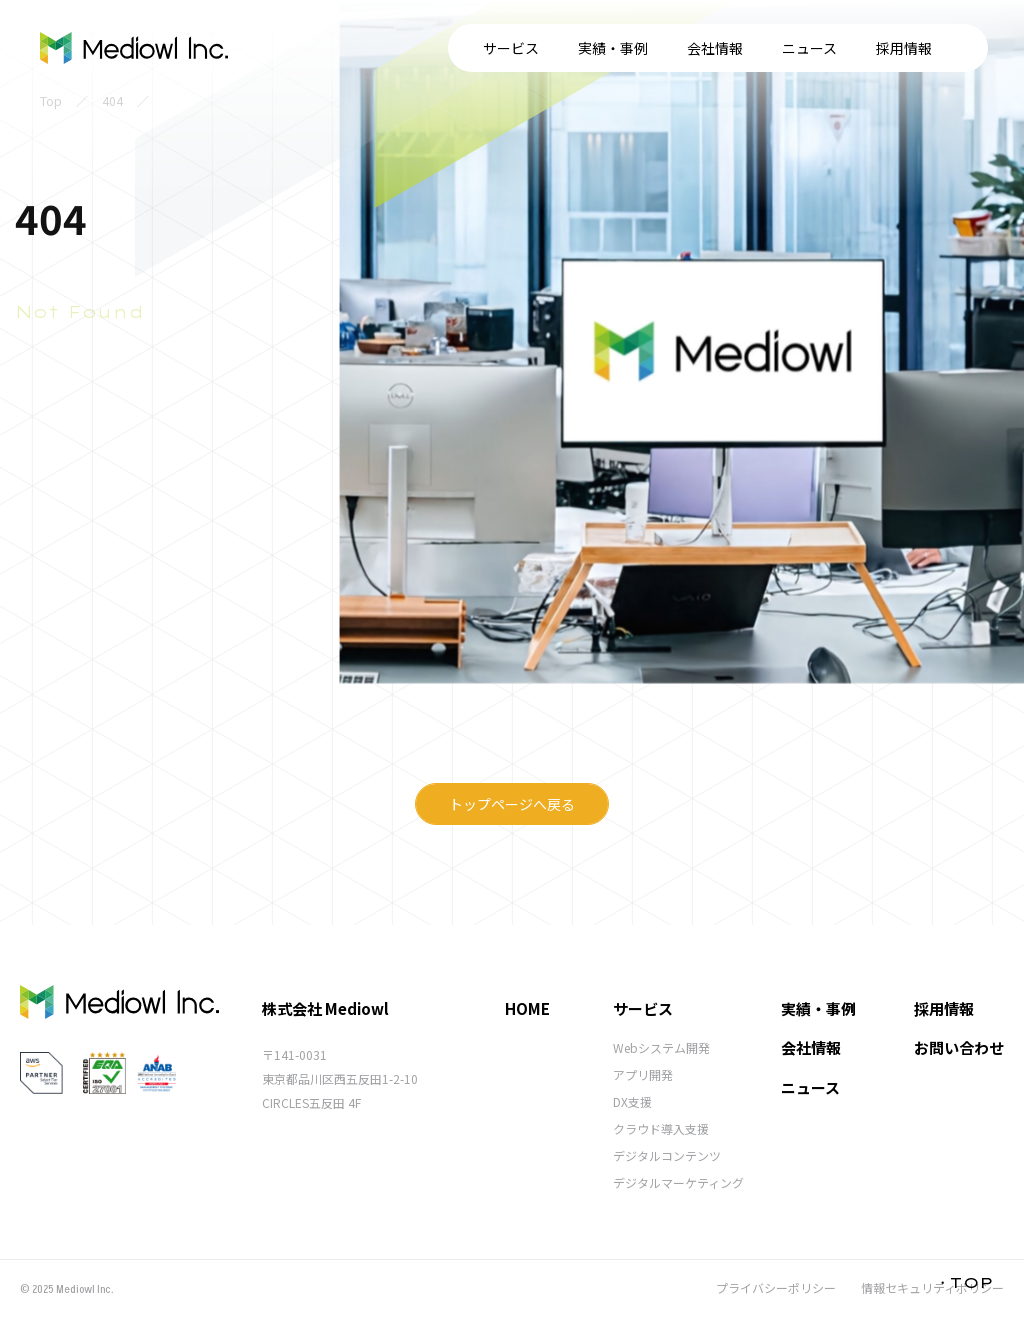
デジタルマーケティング (678, 1182)
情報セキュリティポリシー (932, 1287)
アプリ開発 (643, 1074)
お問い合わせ (908, 48)
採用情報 (752, 48)
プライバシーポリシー (776, 1287)
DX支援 (632, 1101)
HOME (527, 1008)
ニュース (657, 48)
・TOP (964, 1282)
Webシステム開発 (661, 1047)
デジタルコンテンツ (667, 1155)
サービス (359, 48)
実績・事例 (461, 48)
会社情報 (563, 48)
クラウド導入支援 (661, 1128)
